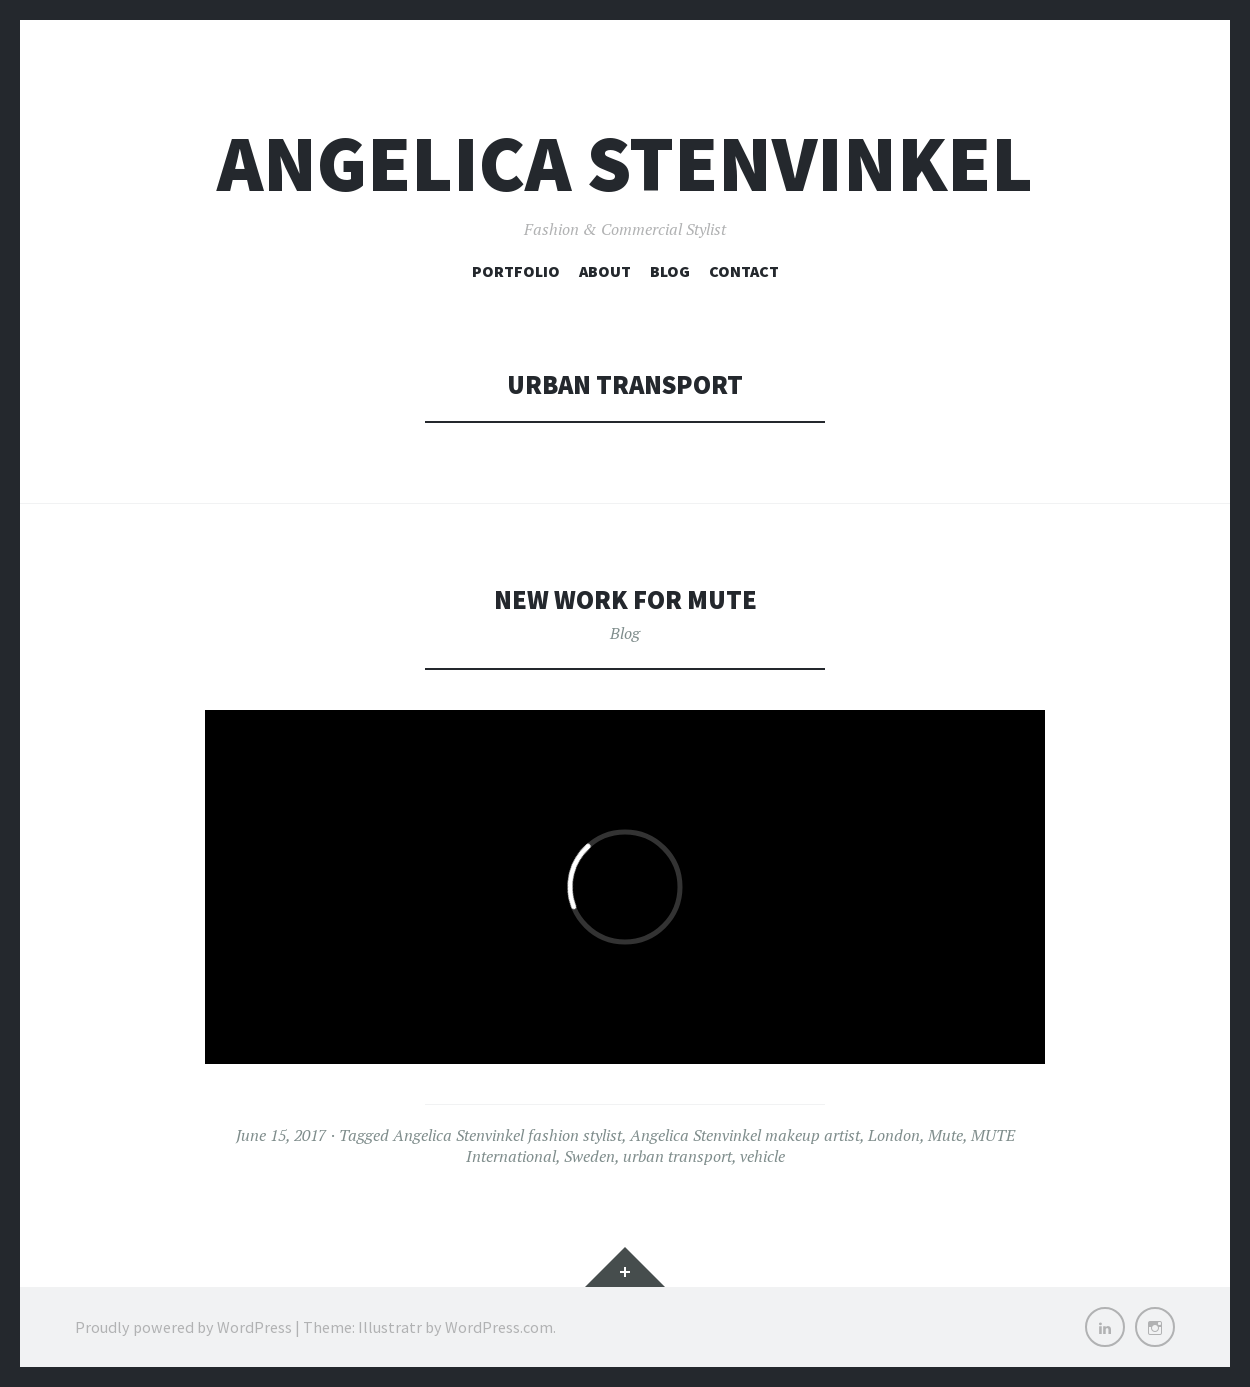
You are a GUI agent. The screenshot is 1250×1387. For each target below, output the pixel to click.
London (894, 1135)
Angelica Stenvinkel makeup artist (745, 1135)
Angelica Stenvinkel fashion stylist (507, 1135)
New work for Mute (625, 599)
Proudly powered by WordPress (183, 1327)
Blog (670, 271)
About (605, 271)
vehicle (762, 1156)
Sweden (589, 1156)
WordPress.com (499, 1327)
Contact (744, 271)
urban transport (677, 1156)
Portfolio (516, 271)
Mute (945, 1135)
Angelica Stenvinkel (625, 163)
